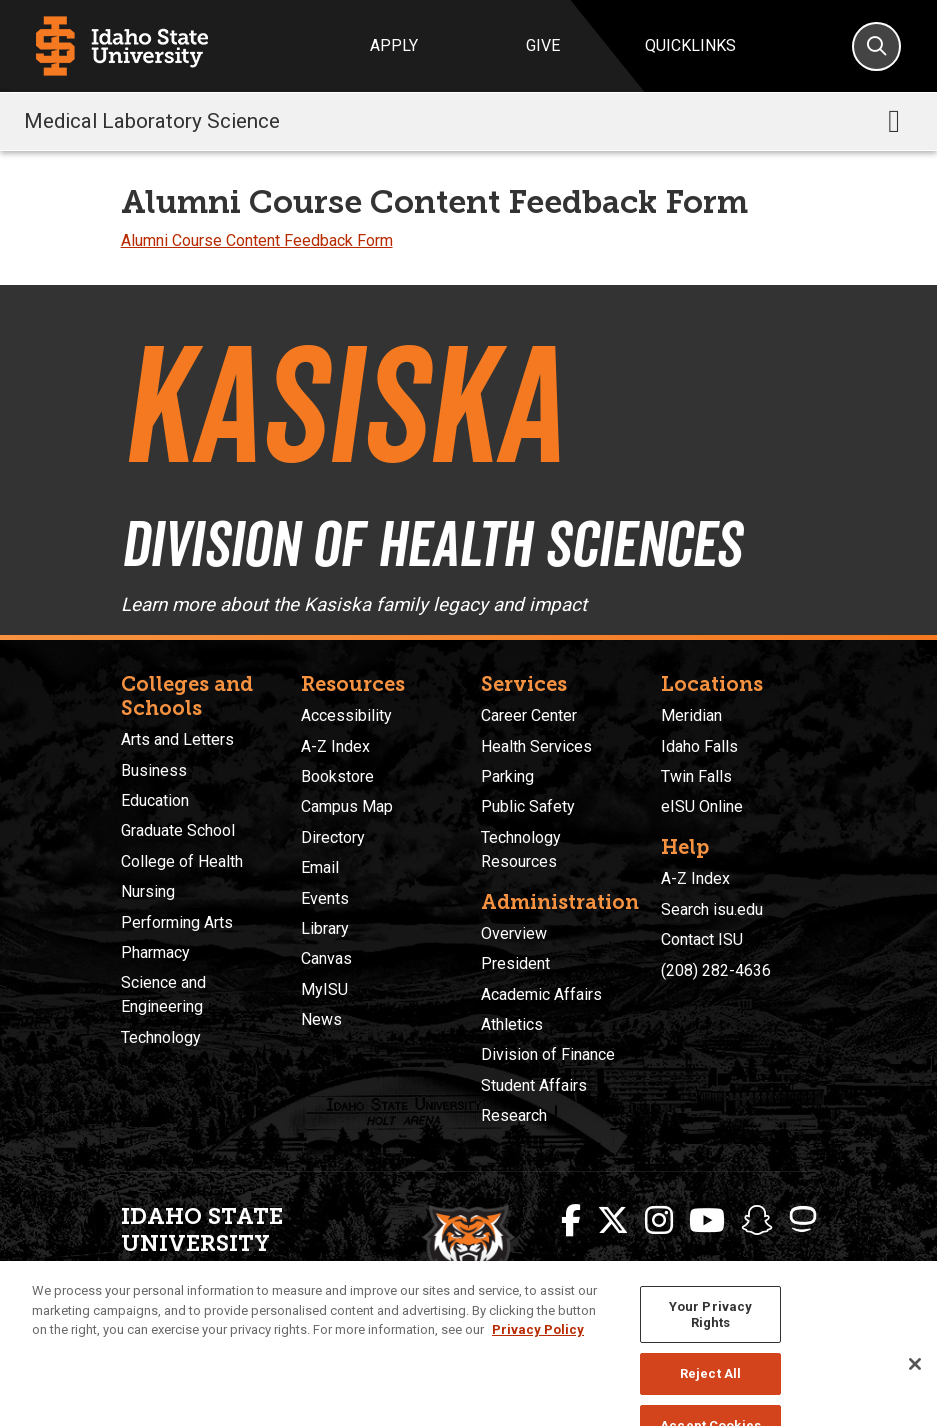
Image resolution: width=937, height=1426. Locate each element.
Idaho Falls (699, 746)
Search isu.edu (712, 909)
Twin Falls (696, 776)
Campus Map (347, 806)
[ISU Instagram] (659, 1221)
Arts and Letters (177, 739)
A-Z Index (335, 746)
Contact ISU (702, 939)
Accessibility (346, 715)
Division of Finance (548, 1054)
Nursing (148, 891)
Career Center (529, 715)
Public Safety (528, 806)
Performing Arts (177, 922)
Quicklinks (690, 45)
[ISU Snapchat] (757, 1221)
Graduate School (178, 830)
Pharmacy (155, 952)
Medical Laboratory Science (152, 121)
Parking (507, 776)
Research (514, 1115)
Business (154, 770)
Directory (333, 837)
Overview (514, 933)
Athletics (512, 1024)
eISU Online (702, 806)
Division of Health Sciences (431, 544)
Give (543, 45)
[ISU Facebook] (571, 1221)
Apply (394, 45)
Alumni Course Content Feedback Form (257, 240)
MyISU (324, 989)
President (515, 963)
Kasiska (341, 405)
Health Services (536, 746)
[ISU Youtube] (707, 1221)
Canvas (326, 958)
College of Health (182, 861)
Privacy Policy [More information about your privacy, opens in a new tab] (538, 1346)
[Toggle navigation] (894, 121)
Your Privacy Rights (711, 1331)
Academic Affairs (541, 994)
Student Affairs (534, 1085)
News (321, 1019)
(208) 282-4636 (716, 970)
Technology (161, 1037)
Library (325, 928)
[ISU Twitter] (613, 1221)
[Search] (876, 46)
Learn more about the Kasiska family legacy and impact (354, 605)
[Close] (915, 1380)
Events (325, 898)
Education (155, 800)
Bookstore (337, 776)
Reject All (710, 1390)
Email (320, 867)
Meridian (691, 715)
